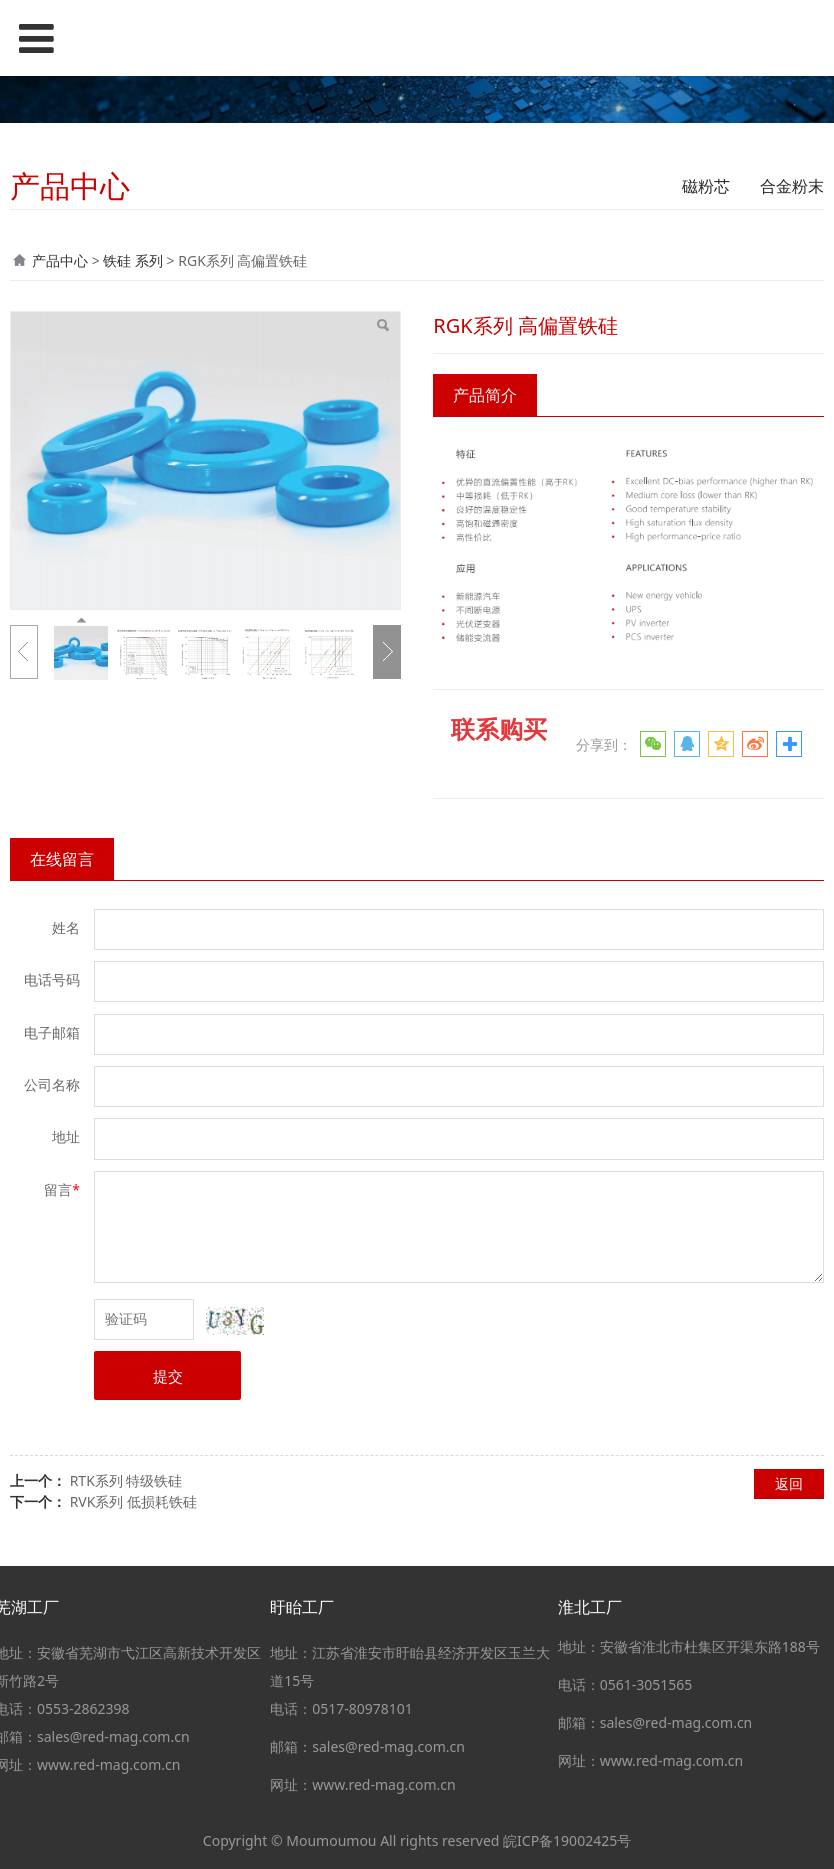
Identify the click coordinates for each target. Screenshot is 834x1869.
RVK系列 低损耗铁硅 (133, 1501)
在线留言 (62, 859)
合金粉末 (792, 186)
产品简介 (485, 395)
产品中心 (60, 260)
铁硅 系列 (133, 260)
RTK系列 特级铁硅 (126, 1480)
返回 (789, 1483)
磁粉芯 (706, 186)
